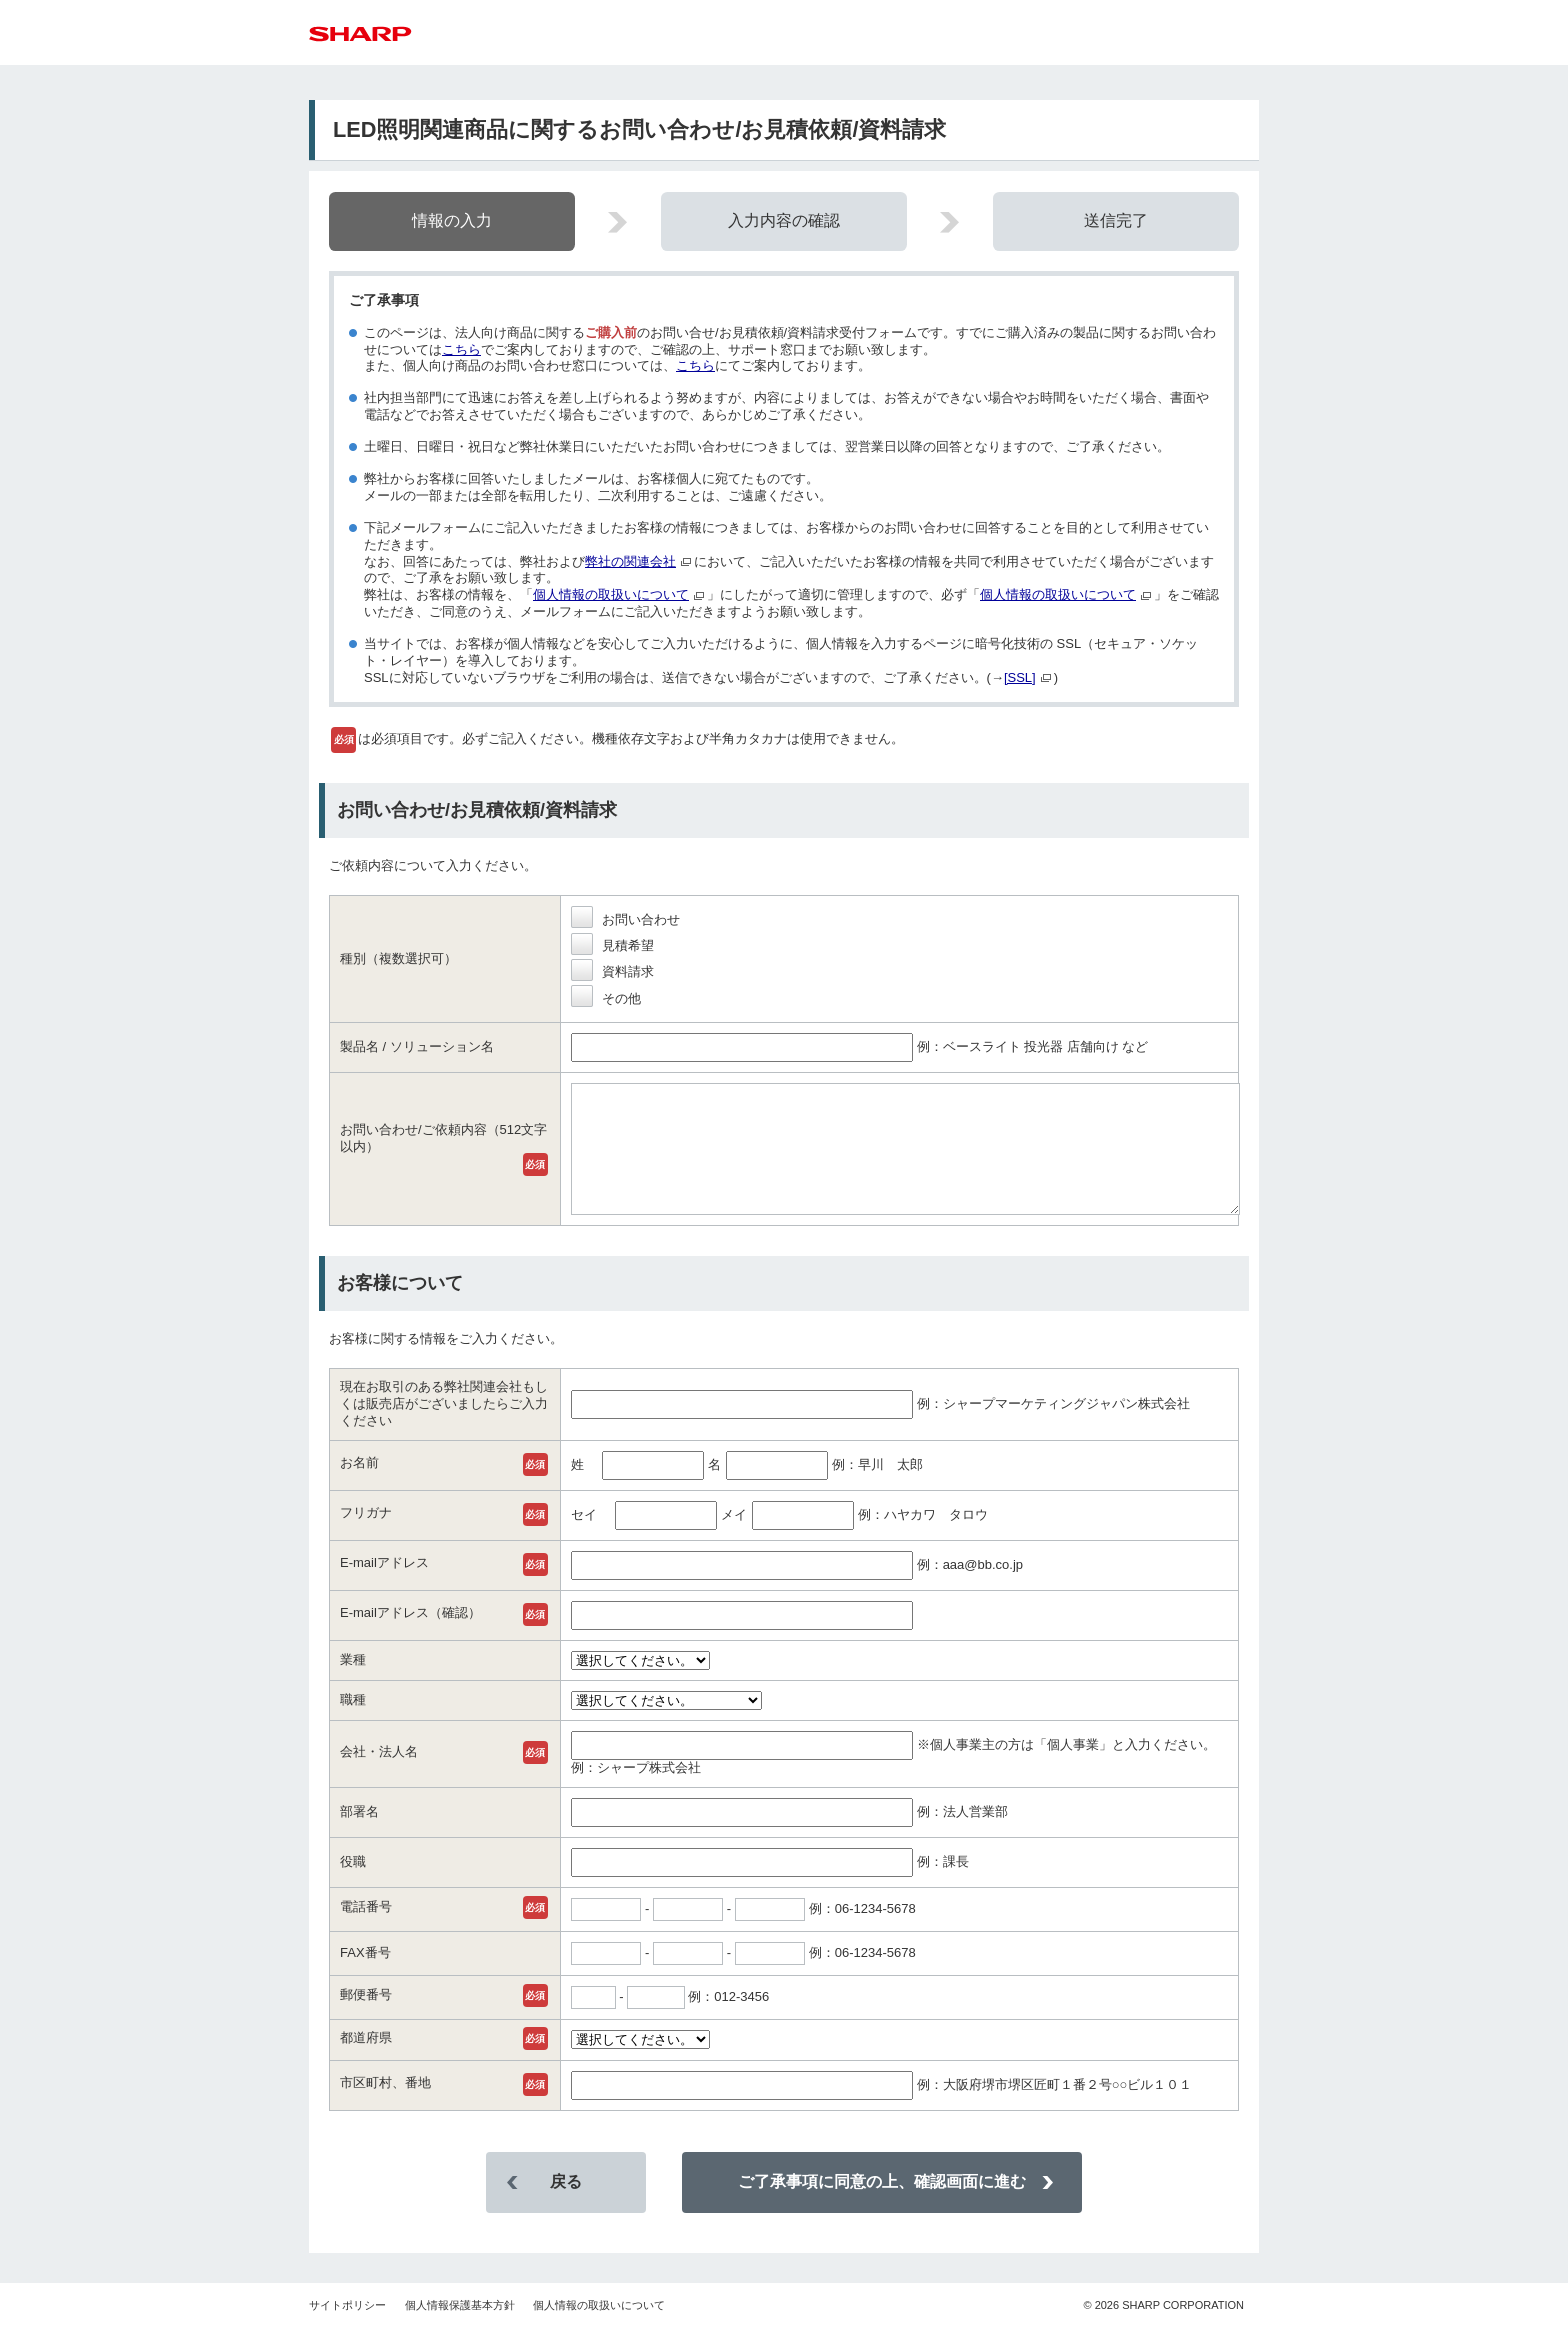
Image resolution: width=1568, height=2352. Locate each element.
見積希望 (612, 945)
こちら (461, 349)
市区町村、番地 (385, 2106)
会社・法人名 (379, 1775)
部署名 (359, 1835)
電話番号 (366, 1930)
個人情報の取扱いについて (611, 594)
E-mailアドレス (384, 1586)
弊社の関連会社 (630, 561)
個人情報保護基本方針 (460, 2329)
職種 (353, 1723)
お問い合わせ (625, 919)
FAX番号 (365, 1976)
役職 (353, 1885)
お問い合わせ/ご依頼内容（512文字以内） (443, 1150)
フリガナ (366, 1536)
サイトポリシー (347, 2329)
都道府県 (366, 2061)
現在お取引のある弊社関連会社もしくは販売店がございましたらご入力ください (444, 1427)
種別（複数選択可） (398, 958)
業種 (353, 1683)
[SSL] (1020, 677)
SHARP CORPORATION (1163, 2329)
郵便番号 (366, 2018)
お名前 (359, 1486)
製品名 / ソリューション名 (417, 1046)
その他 (606, 998)
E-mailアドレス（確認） (410, 1636)
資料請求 (612, 971)
